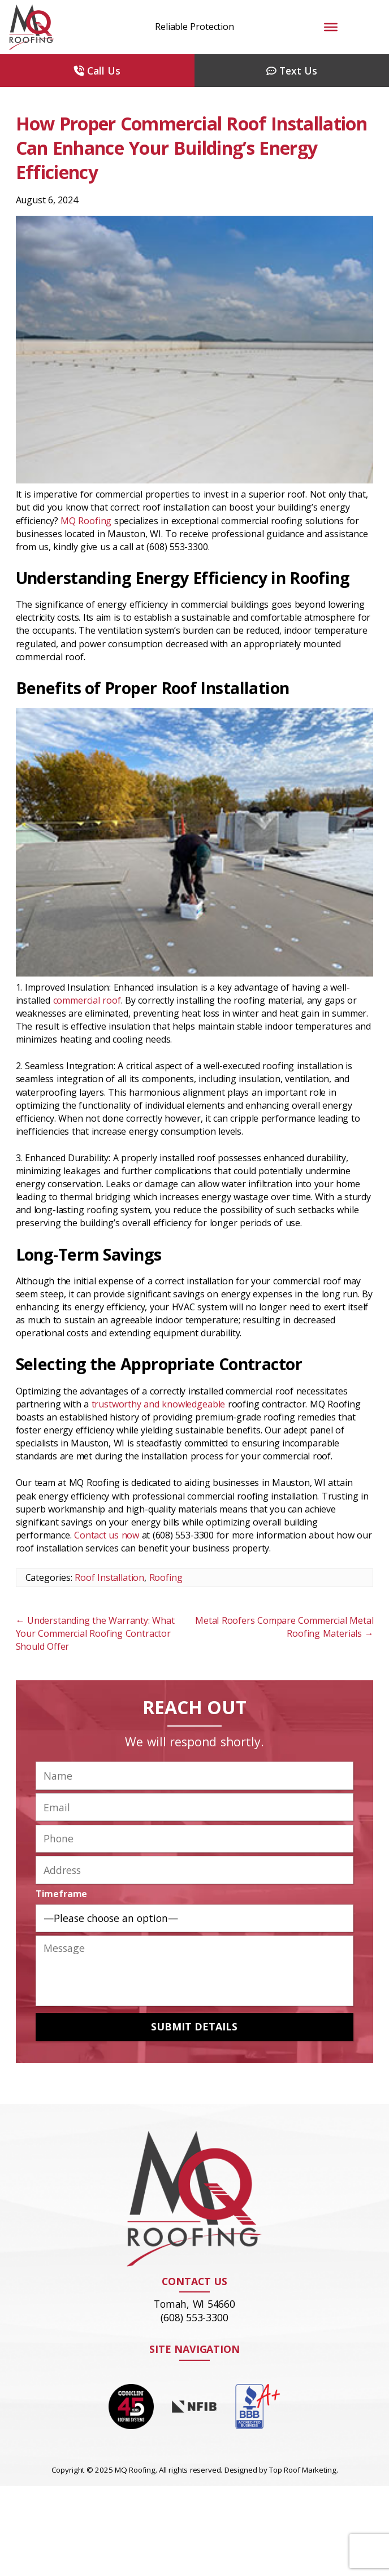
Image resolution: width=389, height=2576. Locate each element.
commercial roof (87, 1000)
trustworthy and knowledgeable (159, 1404)
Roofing (166, 1577)
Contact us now (106, 1535)
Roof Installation (109, 1577)
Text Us (291, 70)
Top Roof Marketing (302, 2470)
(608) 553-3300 (194, 2317)
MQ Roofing (85, 521)
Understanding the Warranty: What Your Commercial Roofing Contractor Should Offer (95, 1633)
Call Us (97, 70)
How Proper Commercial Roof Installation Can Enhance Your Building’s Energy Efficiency (192, 147)
